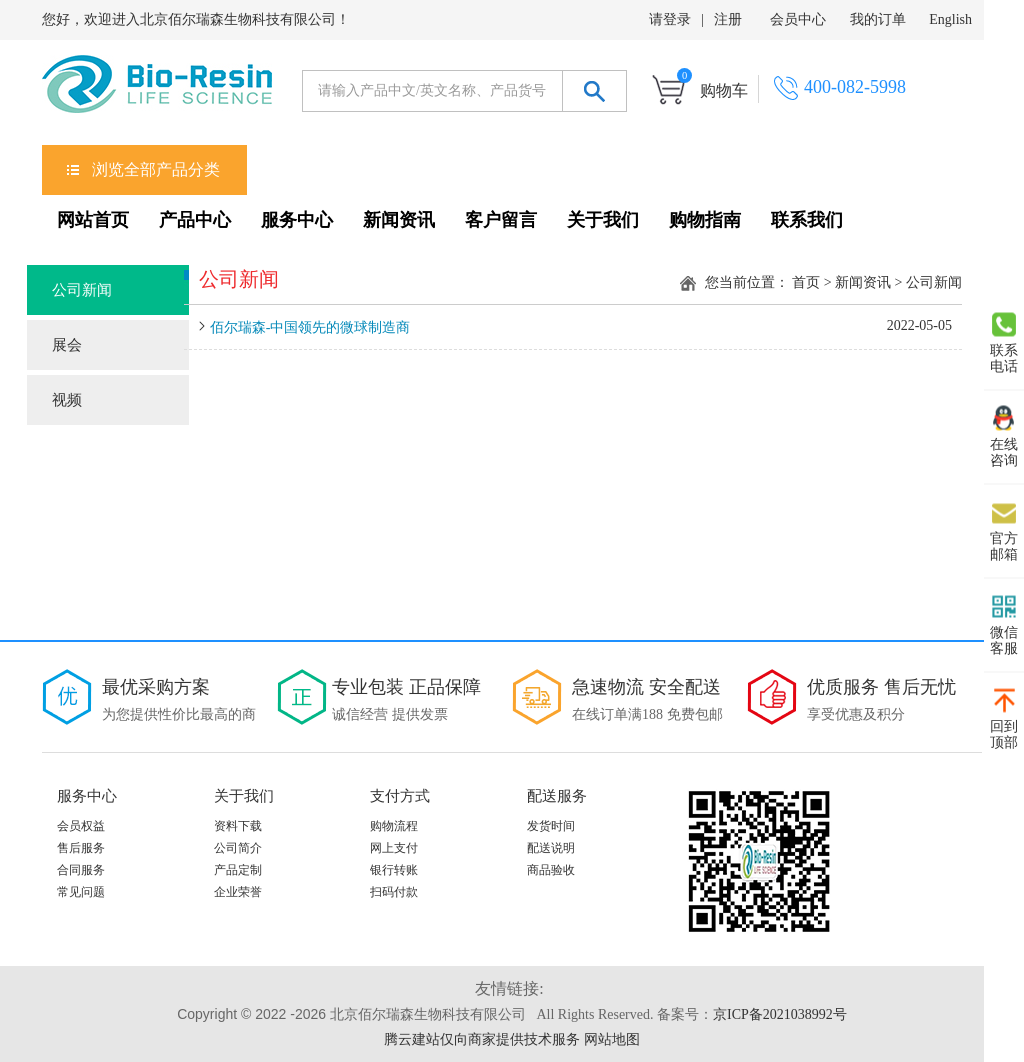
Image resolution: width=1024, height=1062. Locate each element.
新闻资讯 (399, 220)
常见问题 (81, 892)
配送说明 (551, 848)
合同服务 (81, 870)
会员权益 (81, 826)
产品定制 (238, 870)
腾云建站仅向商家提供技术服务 (482, 1039)
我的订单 (878, 19)
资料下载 (238, 826)
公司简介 (238, 848)
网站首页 (93, 220)
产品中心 (195, 220)
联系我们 (807, 220)
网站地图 (612, 1039)
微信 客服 (1004, 625)
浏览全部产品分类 (156, 169)
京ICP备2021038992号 (780, 1014)
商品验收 (551, 870)
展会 (67, 345)
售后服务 (81, 848)
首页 (806, 282)
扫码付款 (394, 892)
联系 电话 (1004, 343)
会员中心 (798, 19)
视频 (67, 400)
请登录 (670, 19)
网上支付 (394, 848)
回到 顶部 (1004, 719)
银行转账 (394, 870)
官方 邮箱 (1004, 531)
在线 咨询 (1004, 437)
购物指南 (705, 220)
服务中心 (297, 220)
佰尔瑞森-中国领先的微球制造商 (310, 327)
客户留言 (501, 220)
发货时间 (551, 826)
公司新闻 (82, 290)
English (950, 19)
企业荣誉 (238, 892)
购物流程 (394, 826)
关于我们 (603, 220)
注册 (728, 19)
